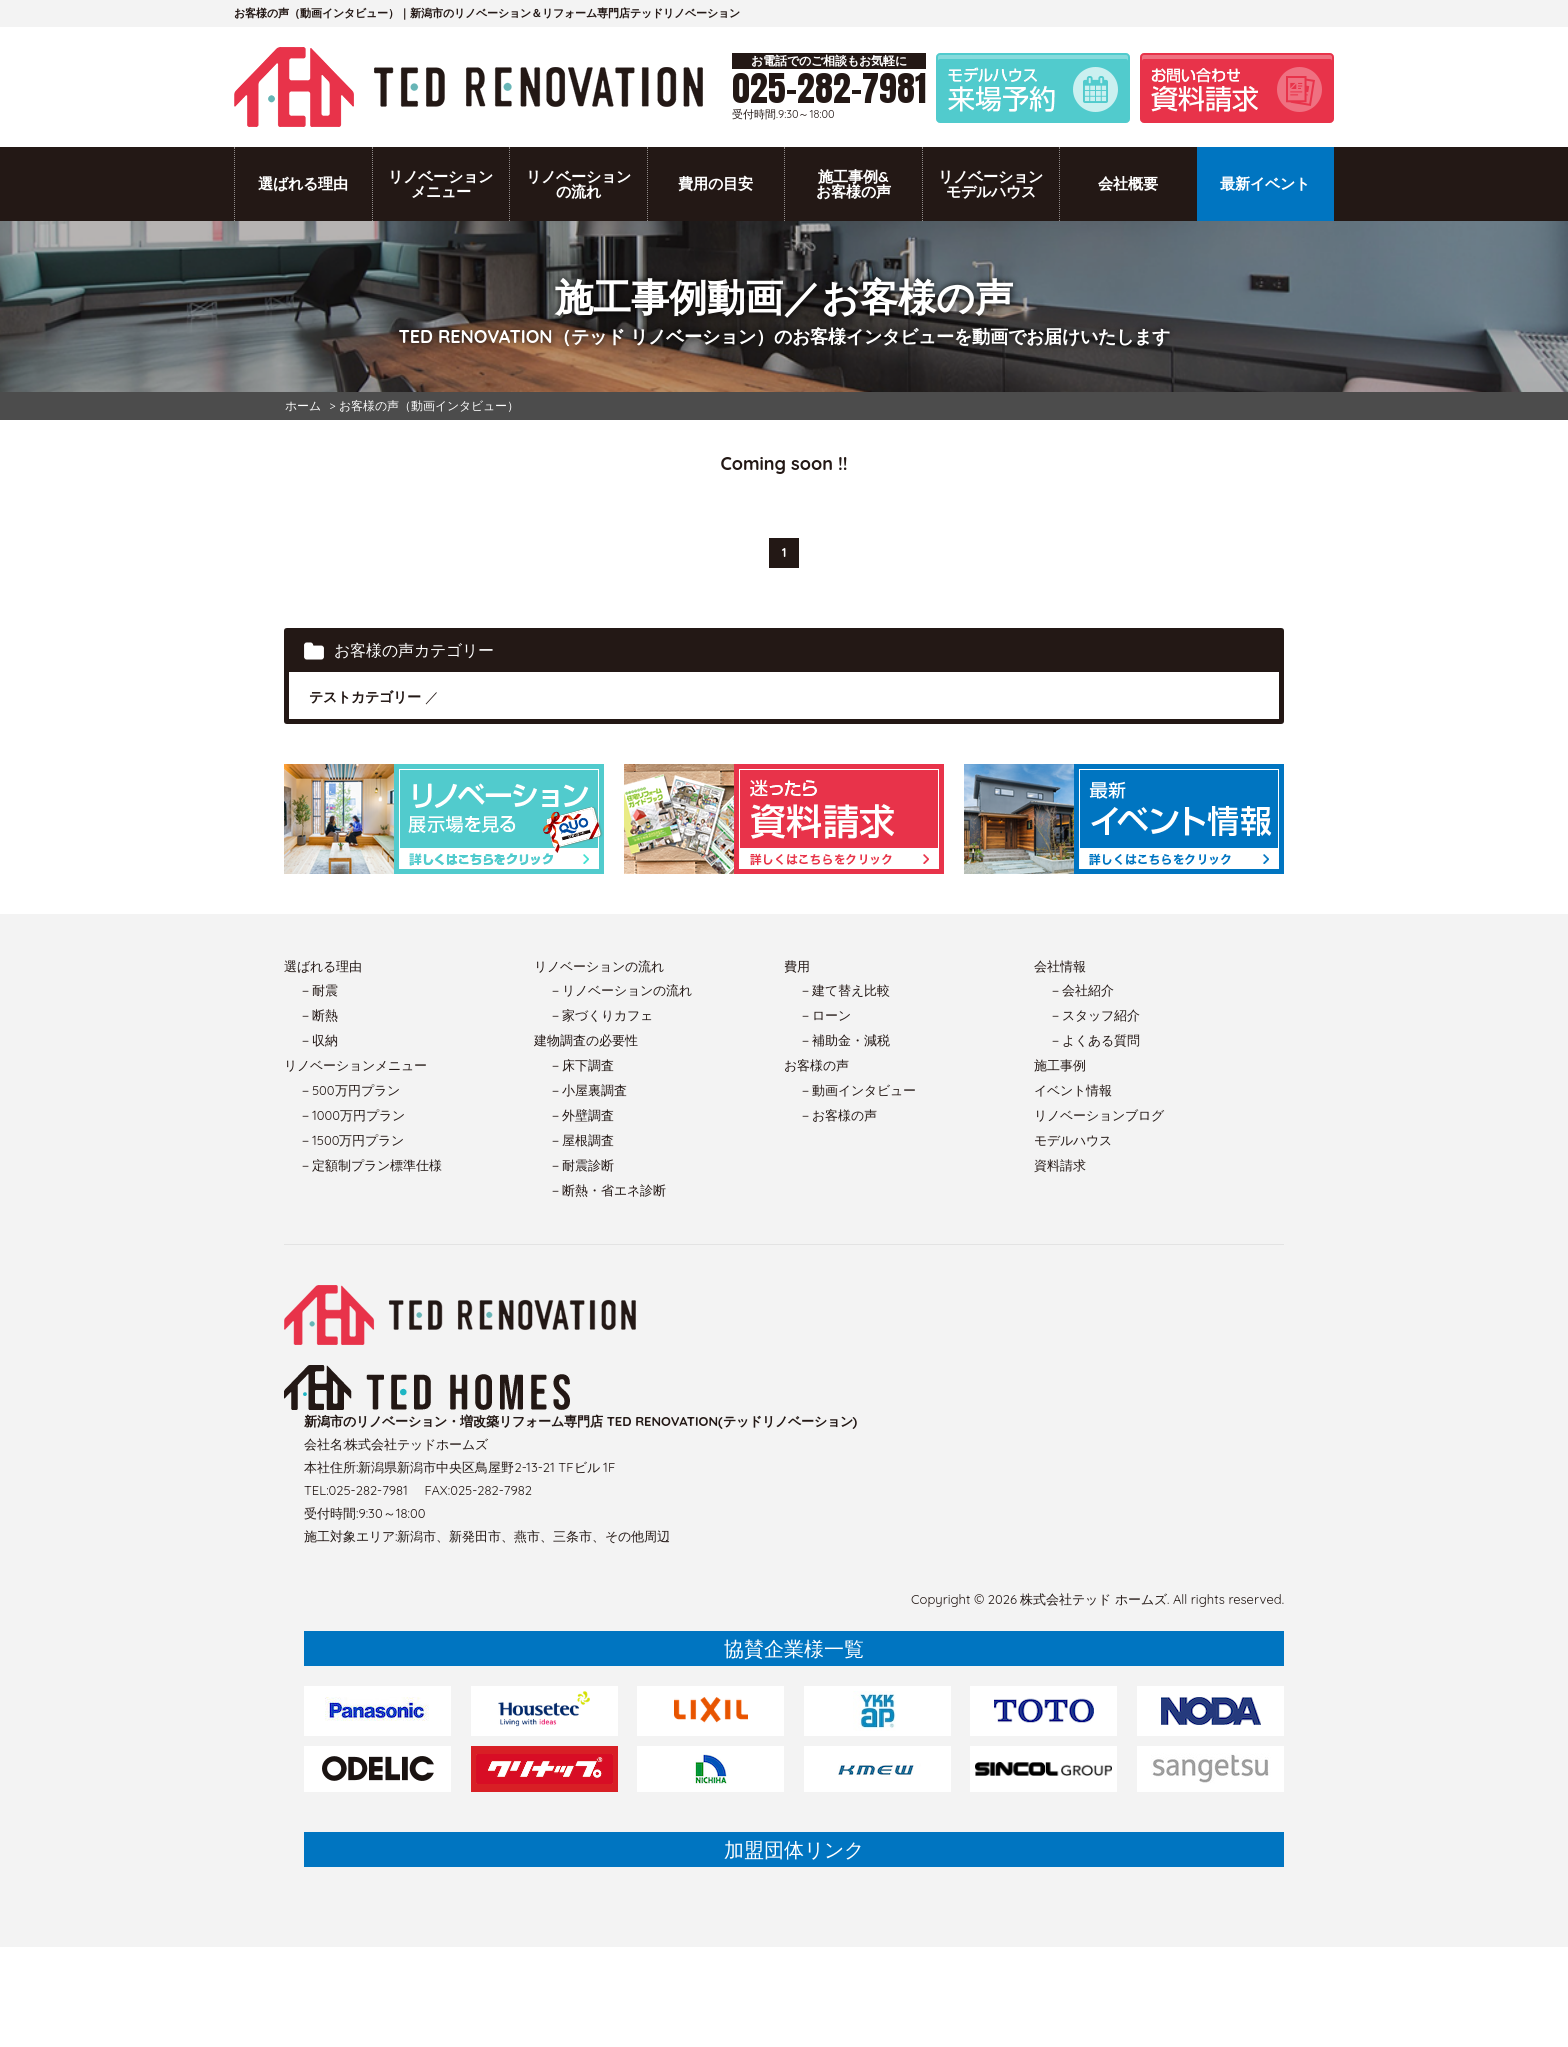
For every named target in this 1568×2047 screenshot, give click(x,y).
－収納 (318, 1040)
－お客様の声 (838, 1115)
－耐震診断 (581, 1165)
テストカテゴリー (365, 697)
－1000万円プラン (352, 1115)
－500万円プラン (349, 1090)
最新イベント (1265, 183)
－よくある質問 (1094, 1040)
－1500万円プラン (351, 1140)
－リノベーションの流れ (620, 990)
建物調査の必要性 (586, 1040)
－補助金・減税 (844, 1040)
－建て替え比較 (844, 990)
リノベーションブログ (1099, 1115)
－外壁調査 (581, 1115)
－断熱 (318, 1015)
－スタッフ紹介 (1094, 1015)
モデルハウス (1073, 1140)
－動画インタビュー (857, 1090)
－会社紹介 (1081, 990)
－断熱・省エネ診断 (607, 1190)
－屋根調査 (581, 1140)
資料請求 (1060, 1165)
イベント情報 (1073, 1090)
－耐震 (318, 990)
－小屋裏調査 (588, 1090)
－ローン (825, 1015)
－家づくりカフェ (601, 1015)
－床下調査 (581, 1065)
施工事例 (1060, 1065)
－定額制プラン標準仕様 (370, 1165)
